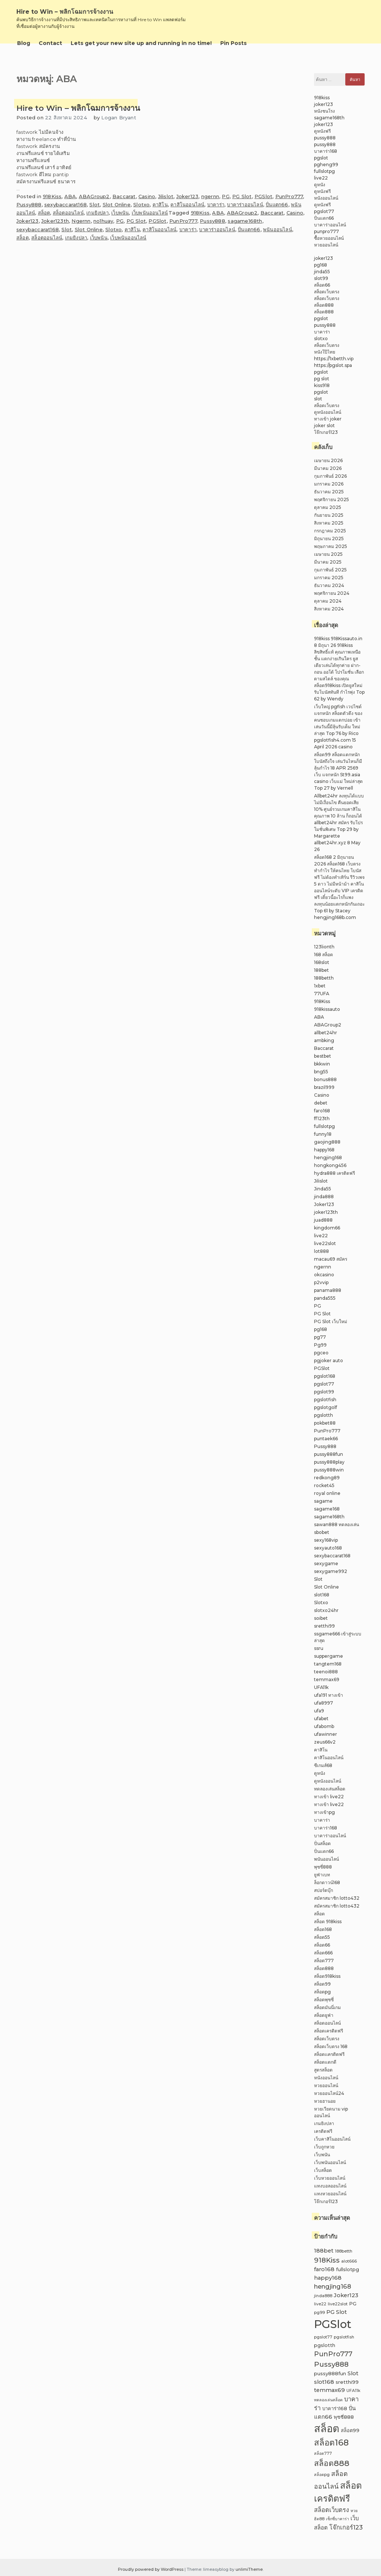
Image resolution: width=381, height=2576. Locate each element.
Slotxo (141, 204)
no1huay (103, 221)
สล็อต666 (323, 1953)
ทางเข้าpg (324, 1812)
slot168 (321, 1594)
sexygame (326, 1563)
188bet (321, 970)
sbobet (321, 1532)
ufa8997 (323, 1703)
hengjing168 (328, 1157)
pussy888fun (328, 1454)
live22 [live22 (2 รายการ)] (320, 2304)
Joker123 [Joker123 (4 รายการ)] (346, 2295)
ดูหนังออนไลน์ (327, 412)
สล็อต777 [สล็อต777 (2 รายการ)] (323, 2453)
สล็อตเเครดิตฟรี (329, 2054)
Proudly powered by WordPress (151, 2569)
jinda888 (324, 1196)
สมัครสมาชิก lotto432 (336, 1898)
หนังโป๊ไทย (324, 352)
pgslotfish (325, 1399)
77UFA (321, 993)
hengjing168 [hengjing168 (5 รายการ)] (332, 2286)
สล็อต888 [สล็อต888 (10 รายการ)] (331, 2463)
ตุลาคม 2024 (328, 601)
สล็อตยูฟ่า (323, 2015)
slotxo (321, 338)
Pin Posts (233, 43)
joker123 (323, 104)
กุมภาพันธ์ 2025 (330, 570)
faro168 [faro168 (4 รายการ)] (324, 2269)
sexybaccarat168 (65, 204)
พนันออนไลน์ (277, 229)
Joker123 (187, 196)
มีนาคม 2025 (328, 562)
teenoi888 (326, 1671)
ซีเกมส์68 (323, 1765)
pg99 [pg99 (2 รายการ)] (319, 2312)
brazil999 (324, 1087)
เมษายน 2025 (328, 554)
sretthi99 (324, 1626)
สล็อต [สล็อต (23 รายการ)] (326, 2428)
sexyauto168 (328, 1548)
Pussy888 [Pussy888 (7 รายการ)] (331, 2364)
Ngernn (80, 221)
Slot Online (117, 204)
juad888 (323, 1220)
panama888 (327, 1290)
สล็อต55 (322, 1937)
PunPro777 (289, 196)
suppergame (328, 1656)
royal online (327, 1493)
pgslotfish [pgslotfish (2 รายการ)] (344, 2337)
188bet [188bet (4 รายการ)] (323, 2250)
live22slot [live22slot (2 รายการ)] (338, 2304)
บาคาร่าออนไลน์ (245, 204)
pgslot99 (324, 1392)
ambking (324, 1040)
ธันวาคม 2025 (329, 491)
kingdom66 (327, 1228)
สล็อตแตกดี (325, 2062)
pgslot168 (324, 1376)
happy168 (324, 1149)
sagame (323, 1501)
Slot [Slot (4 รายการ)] (353, 2373)
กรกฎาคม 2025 (330, 530)
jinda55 (322, 271)
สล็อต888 (324, 305)
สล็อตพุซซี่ (324, 1999)
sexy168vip (326, 1540)
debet (320, 1103)
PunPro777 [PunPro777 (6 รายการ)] (333, 2354)
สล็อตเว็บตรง (326, 291)
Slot (94, 204)
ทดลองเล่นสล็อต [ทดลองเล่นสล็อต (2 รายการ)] (328, 2400)
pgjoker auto (328, 1360)
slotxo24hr (326, 1610)
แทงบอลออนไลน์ (330, 2186)
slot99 (321, 278)
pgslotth (323, 1415)
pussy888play (329, 1462)
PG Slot (242, 196)
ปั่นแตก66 (277, 204)
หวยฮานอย (325, 2101)
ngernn (210, 196)
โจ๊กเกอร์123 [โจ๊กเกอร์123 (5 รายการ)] (346, 2527)
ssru (318, 1648)
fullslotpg (324, 171)
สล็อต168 (323, 1929)
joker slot (324, 425)
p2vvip (321, 1282)
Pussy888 (29, 204)
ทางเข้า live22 (329, 1796)
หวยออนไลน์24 (329, 2093)
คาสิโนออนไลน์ (187, 204)
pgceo (321, 1352)
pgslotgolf (325, 1407)
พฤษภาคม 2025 (330, 546)
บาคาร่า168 (325, 151)
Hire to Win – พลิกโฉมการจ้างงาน (64, 11)
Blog (23, 43)
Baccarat (124, 196)
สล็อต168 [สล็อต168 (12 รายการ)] (331, 2442)
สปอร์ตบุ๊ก (323, 1890)
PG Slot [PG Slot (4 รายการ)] (336, 2312)
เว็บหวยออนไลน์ (329, 2178)
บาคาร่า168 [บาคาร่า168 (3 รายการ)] (334, 2408)
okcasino (324, 1274)
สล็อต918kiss (327, 1976)
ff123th (322, 1118)
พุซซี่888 (323, 1867)
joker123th (326, 1212)
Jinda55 (322, 1189)
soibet (321, 1618)
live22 (321, 178)
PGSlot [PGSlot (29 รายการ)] (332, 2324)
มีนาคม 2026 (328, 468)
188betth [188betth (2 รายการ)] (343, 2251)
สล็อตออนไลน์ (68, 213)
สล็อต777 (324, 1960)
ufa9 (319, 1710)
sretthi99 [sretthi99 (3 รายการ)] (347, 2382)
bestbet (322, 1056)
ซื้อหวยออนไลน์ (329, 238)
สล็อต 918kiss (328, 1921)
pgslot (321, 158)
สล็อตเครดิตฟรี (328, 2031)
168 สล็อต (323, 954)
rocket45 (324, 1485)
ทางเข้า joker (328, 419)
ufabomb (324, 1726)
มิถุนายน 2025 (329, 538)
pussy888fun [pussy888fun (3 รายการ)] (330, 2373)
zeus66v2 (325, 1742)
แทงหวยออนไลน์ (330, 2193)
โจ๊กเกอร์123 (326, 432)
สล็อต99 (322, 1984)
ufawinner (325, 1734)
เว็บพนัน (120, 213)
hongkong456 (330, 1165)
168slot (321, 962)
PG (225, 196)
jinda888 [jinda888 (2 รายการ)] (323, 2295)
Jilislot (166, 196)
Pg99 (320, 1345)
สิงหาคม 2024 (329, 609)
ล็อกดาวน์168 (327, 1882)
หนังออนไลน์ (326, 198)
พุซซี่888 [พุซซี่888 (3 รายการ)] (344, 2417)
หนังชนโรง (324, 111)
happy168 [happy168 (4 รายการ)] (328, 2277)
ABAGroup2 (94, 196)
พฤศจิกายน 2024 (331, 593)
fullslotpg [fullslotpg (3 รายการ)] (347, 2269)
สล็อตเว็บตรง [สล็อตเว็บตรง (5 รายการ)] (331, 2510)
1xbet (320, 986)
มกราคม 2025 (328, 577)
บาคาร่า (215, 204)
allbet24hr (325, 1032)
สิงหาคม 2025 (328, 523)
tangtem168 (328, 1664)
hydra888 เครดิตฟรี (334, 1173)
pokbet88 (325, 1423)
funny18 (323, 1134)
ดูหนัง (319, 184)
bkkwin (322, 1064)
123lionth (324, 947)
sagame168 (327, 1509)
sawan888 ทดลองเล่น (336, 1524)
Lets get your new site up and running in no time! (141, 43)
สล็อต (44, 213)
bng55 (321, 1071)
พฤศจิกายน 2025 (331, 499)
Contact (50, 43)
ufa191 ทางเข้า (328, 1695)
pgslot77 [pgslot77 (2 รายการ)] (323, 2337)
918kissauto (327, 1009)
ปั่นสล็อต (322, 1843)
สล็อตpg (322, 1992)
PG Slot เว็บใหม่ (330, 1321)
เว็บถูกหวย (324, 2147)
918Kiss (52, 196)
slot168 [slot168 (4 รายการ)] (324, 2382)
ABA (70, 196)
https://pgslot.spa (333, 365)
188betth (324, 978)
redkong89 (327, 1477)
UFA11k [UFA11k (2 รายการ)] (353, 2390)
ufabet (321, 1718)
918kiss (322, 97)
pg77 (320, 1337)
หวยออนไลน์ (326, 245)
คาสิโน (160, 204)
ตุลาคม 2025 (327, 507)
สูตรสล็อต (323, 2070)
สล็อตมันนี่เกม (327, 2007)
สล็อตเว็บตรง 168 (331, 2046)
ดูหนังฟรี (322, 131)
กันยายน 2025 (328, 515)
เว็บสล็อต (323, 2170)
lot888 (321, 1251)
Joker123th (55, 221)
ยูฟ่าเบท (322, 1874)
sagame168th (245, 221)
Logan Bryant (118, 117)
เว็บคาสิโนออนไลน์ (332, 2139)
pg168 (320, 265)
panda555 (325, 1298)
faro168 (322, 1110)
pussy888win (329, 1470)
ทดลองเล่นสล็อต (329, 1789)
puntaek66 (326, 1438)
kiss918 (322, 385)
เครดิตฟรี (323, 2131)
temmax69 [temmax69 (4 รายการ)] (329, 2390)
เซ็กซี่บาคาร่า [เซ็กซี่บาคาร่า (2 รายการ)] (337, 2519)
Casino (146, 196)
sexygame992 (330, 1571)
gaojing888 (327, 1142)
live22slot (325, 1243)
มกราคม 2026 (328, 484)
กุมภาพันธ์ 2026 (330, 476)
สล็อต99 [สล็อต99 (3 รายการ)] (350, 2430)
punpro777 (326, 231)
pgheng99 (326, 164)
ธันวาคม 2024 (329, 585)
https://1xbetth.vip (333, 358)
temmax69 (326, 1679)
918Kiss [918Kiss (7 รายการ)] (327, 2260)
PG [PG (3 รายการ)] (352, 2303)
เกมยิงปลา (97, 213)
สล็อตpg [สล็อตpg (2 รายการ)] (322, 2474)
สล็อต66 (322, 285)
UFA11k (321, 1687)
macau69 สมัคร (330, 1259)
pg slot (321, 378)
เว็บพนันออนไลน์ (150, 213)
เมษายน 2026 (328, 460)
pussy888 (325, 138)
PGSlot (263, 196)
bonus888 (325, 1079)
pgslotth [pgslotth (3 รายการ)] (324, 2345)
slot (318, 399)
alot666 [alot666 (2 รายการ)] (349, 2261)
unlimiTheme (249, 2569)
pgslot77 (324, 211)
